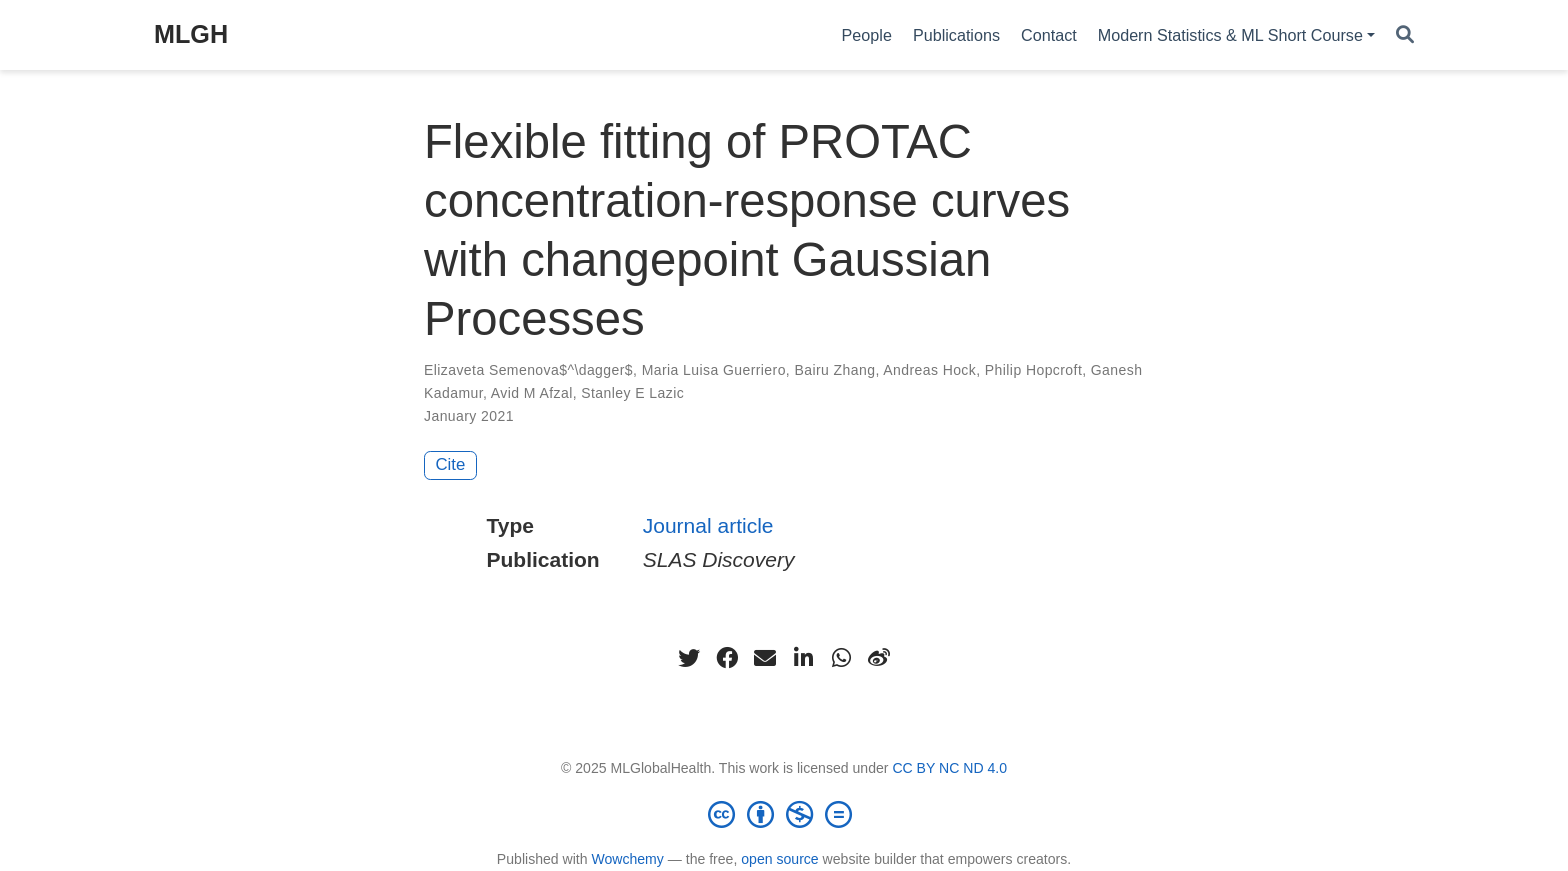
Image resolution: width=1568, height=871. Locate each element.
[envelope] (765, 658)
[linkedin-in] (803, 658)
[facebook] (727, 658)
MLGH (191, 34)
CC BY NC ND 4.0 (949, 768)
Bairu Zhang (834, 370)
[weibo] (879, 658)
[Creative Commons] (784, 814)
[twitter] (689, 658)
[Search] (1405, 35)
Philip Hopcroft (1033, 370)
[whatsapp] (841, 658)
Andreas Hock (929, 370)
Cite (451, 464)
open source (779, 859)
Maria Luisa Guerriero (714, 370)
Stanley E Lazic (632, 393)
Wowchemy (627, 859)
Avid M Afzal (532, 393)
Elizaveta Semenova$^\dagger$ (528, 370)
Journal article (708, 525)
